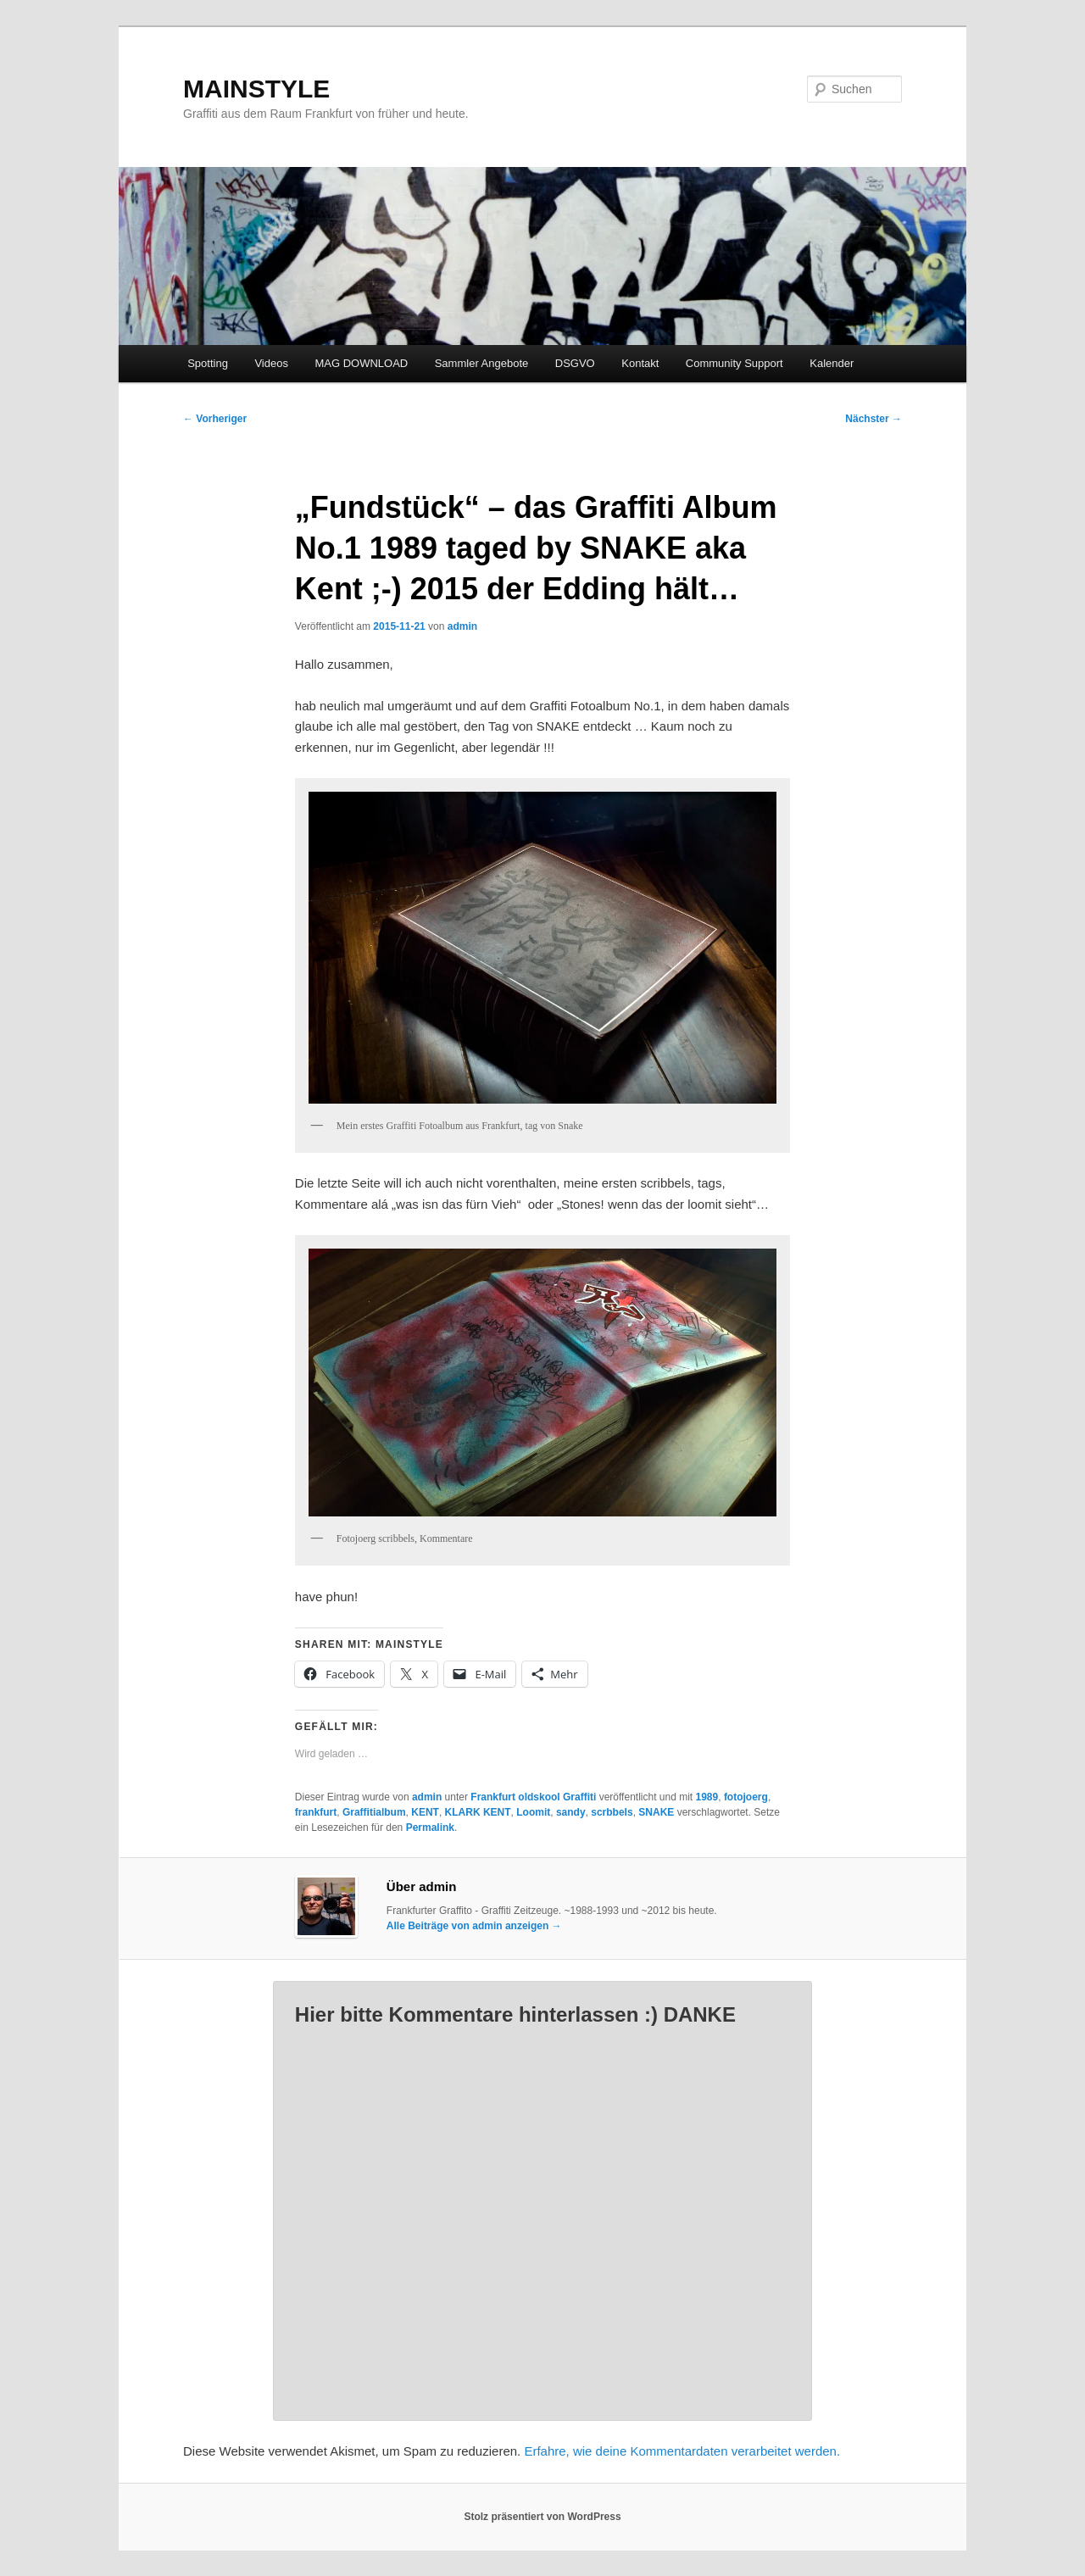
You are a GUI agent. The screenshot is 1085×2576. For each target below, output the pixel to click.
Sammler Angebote (482, 363)
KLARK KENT (478, 1812)
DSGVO (575, 363)
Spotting (207, 363)
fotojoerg (746, 1797)
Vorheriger (215, 419)
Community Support (734, 363)
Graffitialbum (374, 1812)
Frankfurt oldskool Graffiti (533, 1797)
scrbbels (611, 1812)
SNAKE (656, 1812)
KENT (425, 1812)
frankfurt (316, 1812)
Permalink (430, 1827)
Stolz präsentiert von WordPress (542, 2517)
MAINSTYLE (256, 89)
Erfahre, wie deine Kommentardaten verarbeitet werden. (682, 2451)
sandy (571, 1812)
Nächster (873, 419)
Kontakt (640, 363)
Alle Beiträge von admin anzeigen (474, 1926)
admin (462, 626)
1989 (707, 1797)
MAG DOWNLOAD (361, 363)
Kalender (832, 363)
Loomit (533, 1812)
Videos (271, 363)
